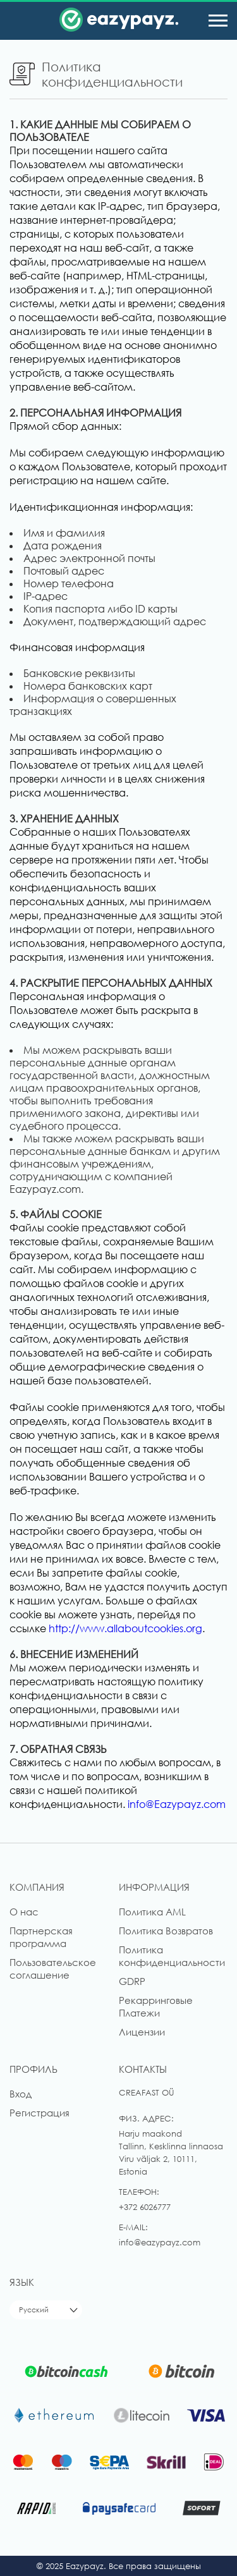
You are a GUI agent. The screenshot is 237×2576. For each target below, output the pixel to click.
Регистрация (39, 2112)
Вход (20, 2093)
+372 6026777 (145, 2207)
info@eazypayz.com (159, 2242)
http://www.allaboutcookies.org (125, 1628)
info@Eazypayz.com (177, 1804)
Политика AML (152, 1911)
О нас (24, 1911)
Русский (34, 2309)
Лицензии (142, 2031)
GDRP (132, 1981)
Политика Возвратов (166, 1930)
